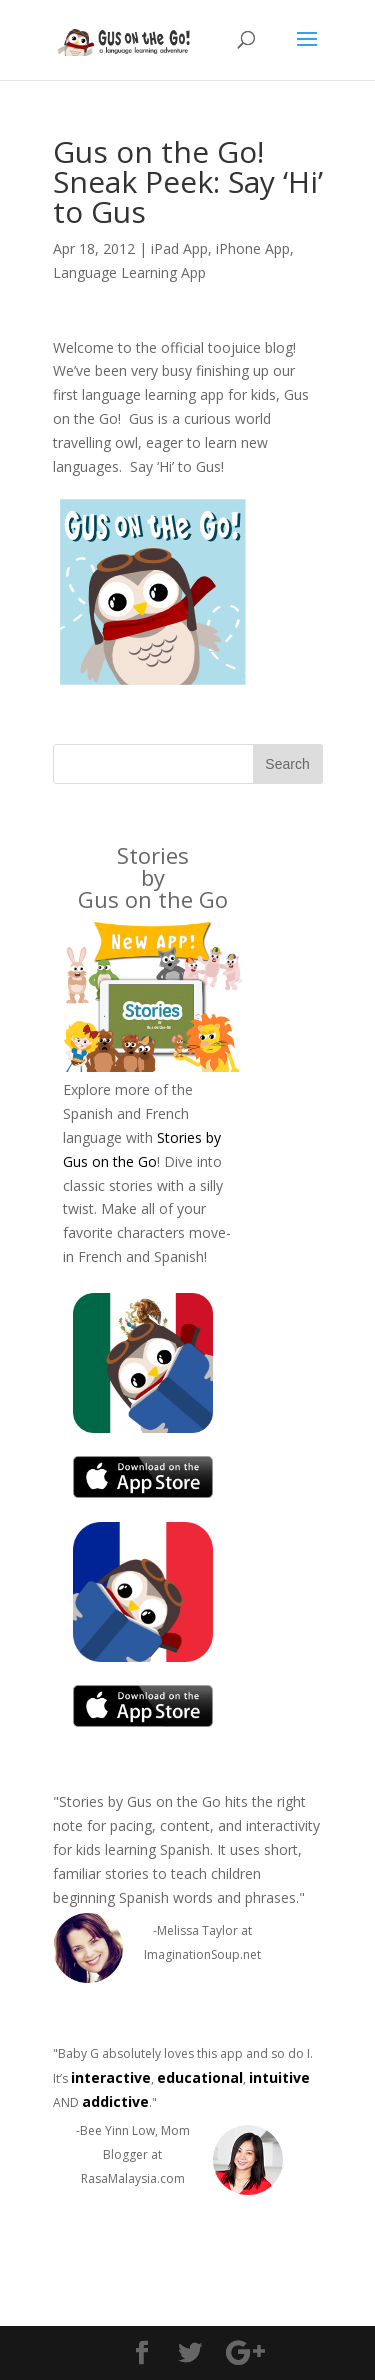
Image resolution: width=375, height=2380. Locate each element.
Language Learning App (129, 272)
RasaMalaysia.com (133, 2178)
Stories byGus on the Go (153, 877)
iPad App (179, 248)
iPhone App (253, 248)
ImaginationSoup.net (202, 1954)
